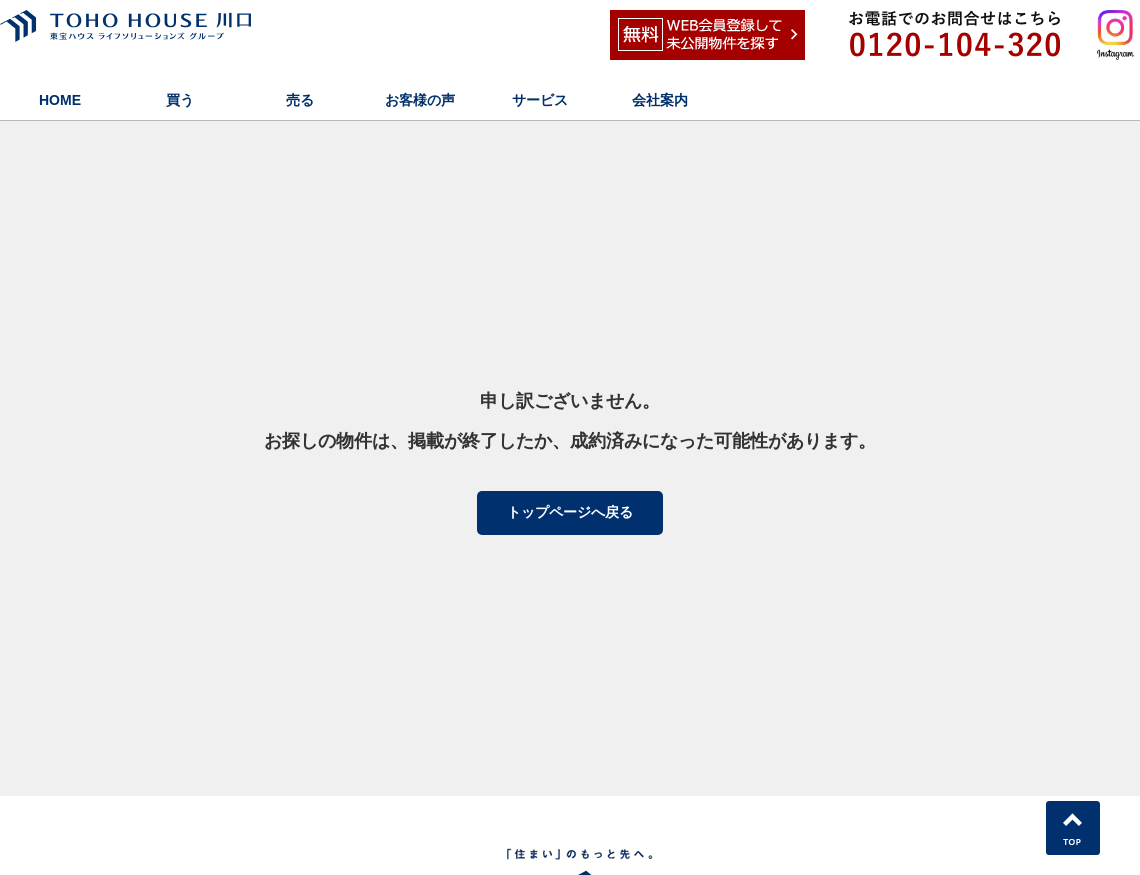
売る (300, 100)
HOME (60, 100)
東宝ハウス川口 (165, 35)
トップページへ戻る (570, 512)
